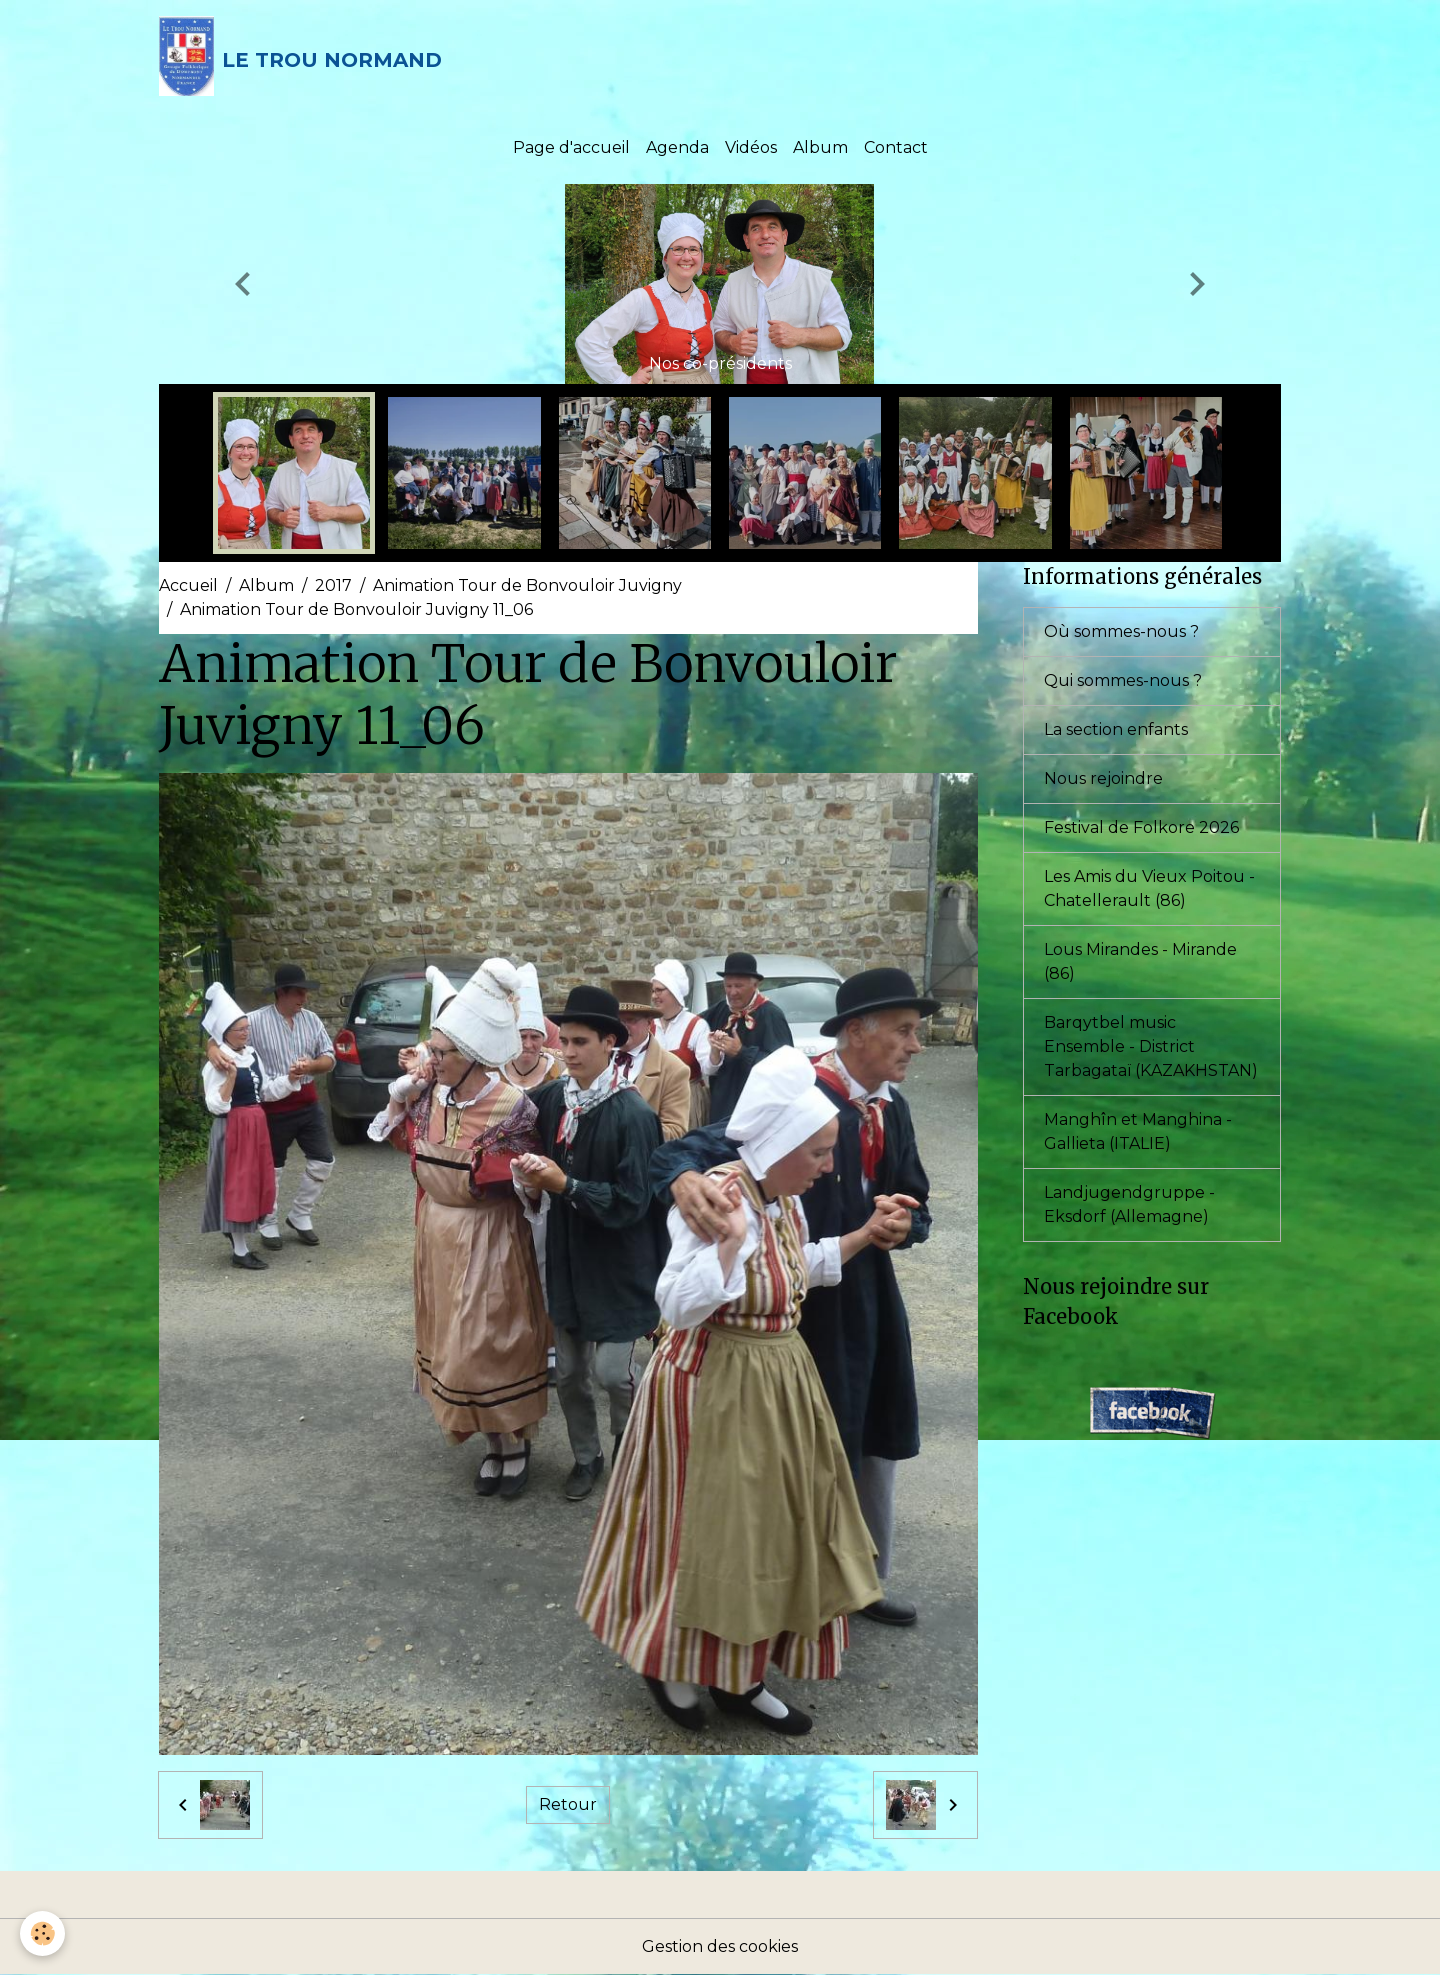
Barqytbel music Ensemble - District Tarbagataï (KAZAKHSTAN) (1151, 1046)
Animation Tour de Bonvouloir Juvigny (527, 585)
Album (820, 147)
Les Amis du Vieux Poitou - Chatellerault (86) (1149, 888)
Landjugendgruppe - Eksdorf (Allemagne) (1129, 1204)
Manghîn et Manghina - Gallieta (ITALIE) (1138, 1131)
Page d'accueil (571, 147)
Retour (568, 1804)
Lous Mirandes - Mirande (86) (1140, 961)
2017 (333, 585)
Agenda (677, 147)
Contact (896, 147)
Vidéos (751, 147)
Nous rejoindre (1103, 778)
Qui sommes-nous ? (1123, 680)
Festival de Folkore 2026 (1141, 827)
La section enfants (1116, 729)
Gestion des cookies (720, 1946)
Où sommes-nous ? (1121, 631)
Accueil (188, 585)
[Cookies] (42, 1933)
